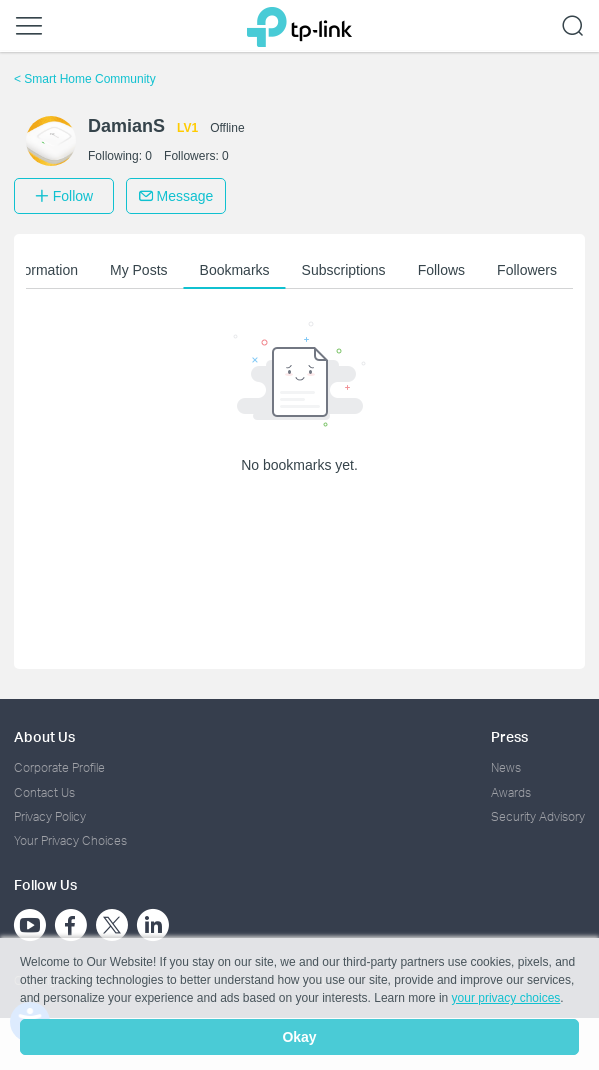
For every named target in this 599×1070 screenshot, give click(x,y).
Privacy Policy (50, 816)
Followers (527, 270)
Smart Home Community (85, 79)
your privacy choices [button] (506, 998)
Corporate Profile (59, 767)
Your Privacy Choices (70, 840)
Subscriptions (344, 270)
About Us (44, 736)
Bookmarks (235, 270)
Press (509, 736)
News (506, 767)
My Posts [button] (139, 270)
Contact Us (44, 792)
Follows (441, 270)
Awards (511, 792)
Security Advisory (538, 816)
